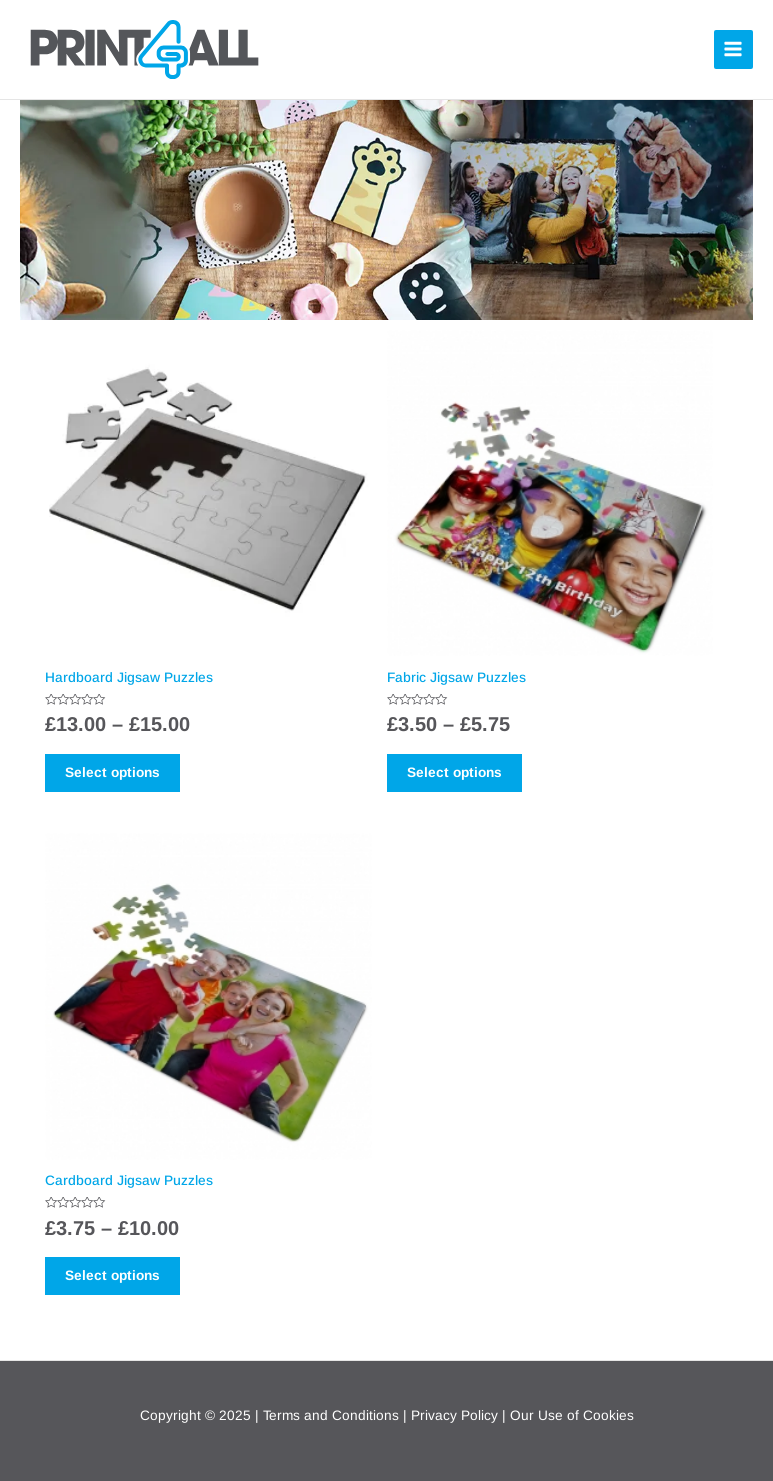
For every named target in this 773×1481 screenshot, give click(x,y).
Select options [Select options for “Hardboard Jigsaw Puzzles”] (112, 772)
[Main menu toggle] (733, 49)
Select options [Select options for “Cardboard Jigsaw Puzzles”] (112, 1275)
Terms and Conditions (331, 1415)
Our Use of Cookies (572, 1415)
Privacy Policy (454, 1415)
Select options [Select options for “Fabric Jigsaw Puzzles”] (454, 772)
